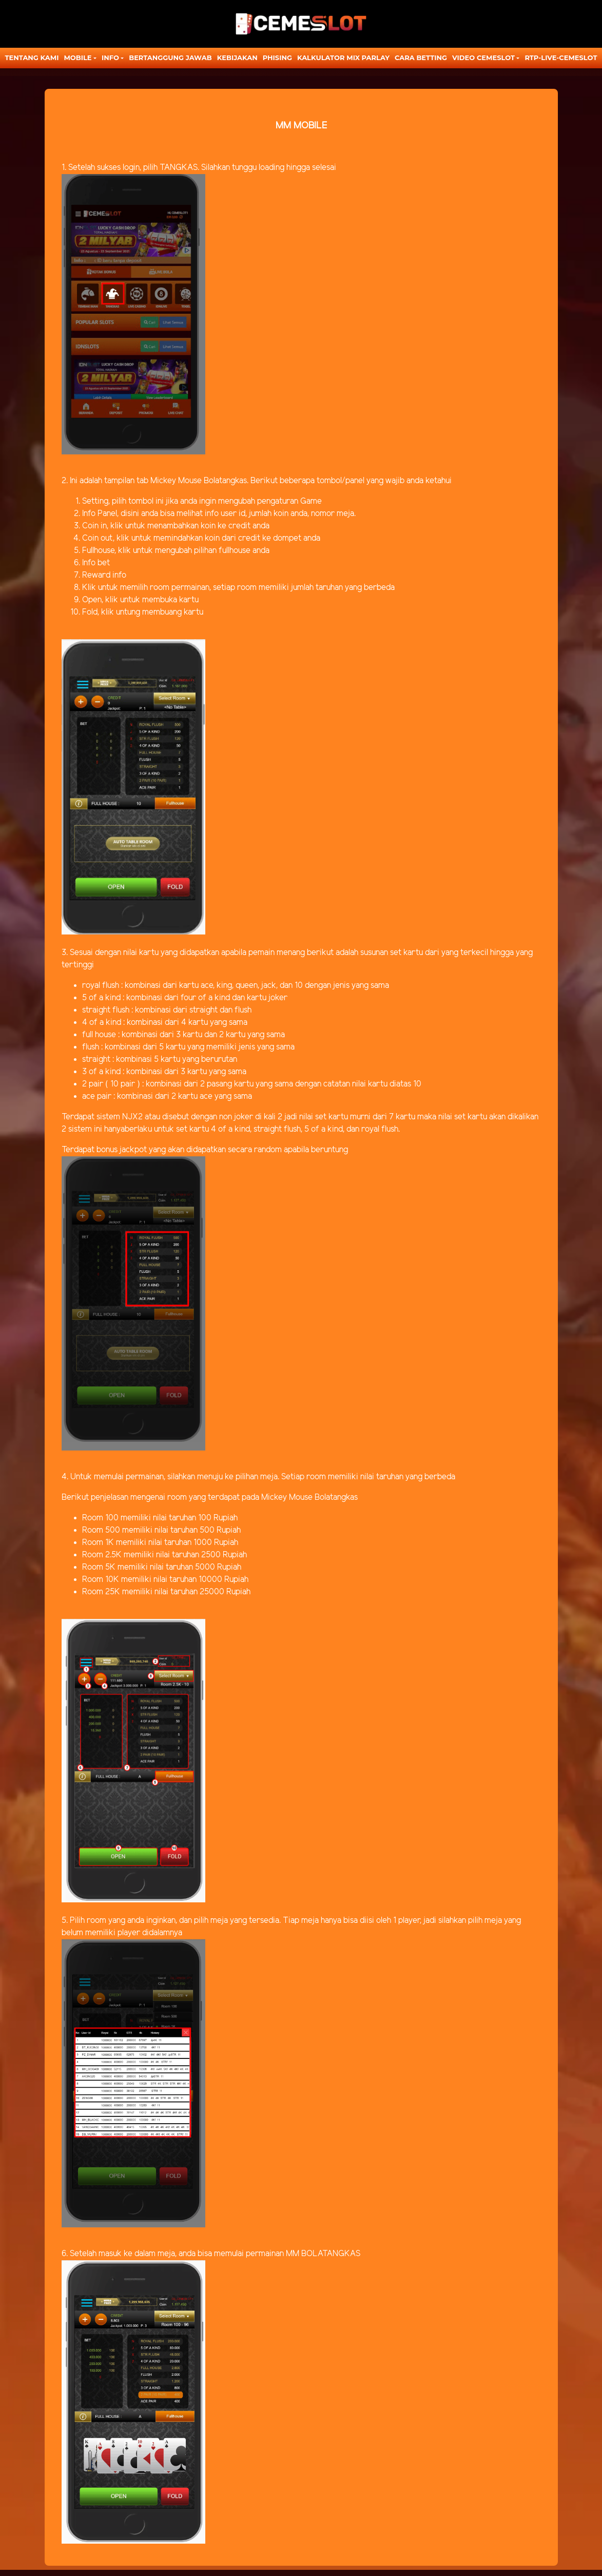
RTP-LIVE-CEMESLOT (561, 57)
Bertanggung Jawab (170, 57)
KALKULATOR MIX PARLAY (343, 57)
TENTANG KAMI (32, 57)
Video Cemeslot (483, 57)
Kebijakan (237, 57)
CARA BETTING (421, 57)
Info (110, 57)
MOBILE (77, 57)
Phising (277, 57)
